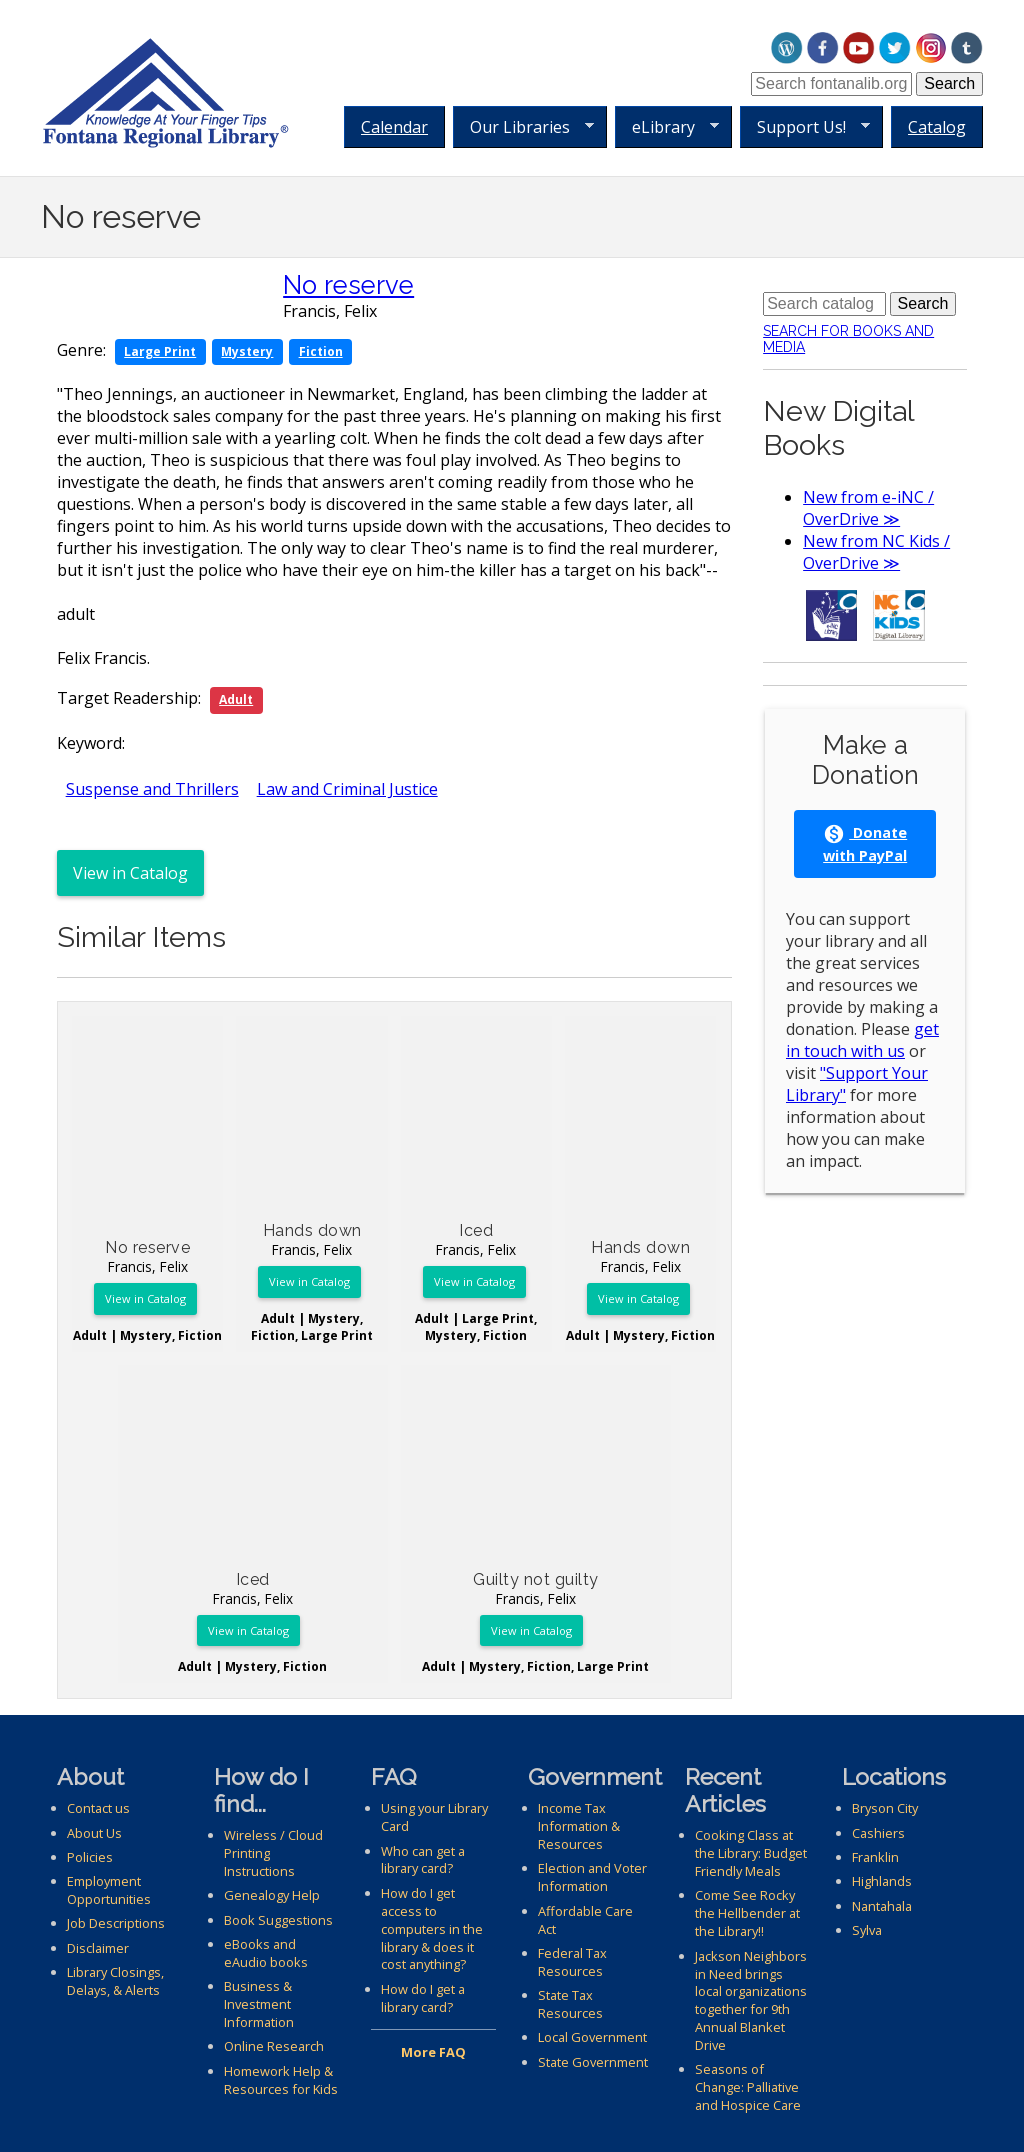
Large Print (160, 351)
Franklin (875, 1857)
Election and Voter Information (592, 1877)
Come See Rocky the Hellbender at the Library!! (747, 1913)
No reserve (348, 285)
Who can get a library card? (423, 1860)
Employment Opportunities (109, 1890)
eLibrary (667, 127)
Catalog (937, 127)
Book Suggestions (278, 1920)
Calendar (394, 127)
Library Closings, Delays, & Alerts (115, 1981)
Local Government (592, 2037)
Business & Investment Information (259, 2004)
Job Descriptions (116, 1923)
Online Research (274, 2046)
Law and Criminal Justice (347, 789)
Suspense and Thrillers (152, 789)
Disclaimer (98, 1948)
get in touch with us (862, 1040)
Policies (90, 1857)
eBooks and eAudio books (266, 1953)
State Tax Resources (570, 2004)
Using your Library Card (434, 1817)
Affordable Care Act (585, 1920)
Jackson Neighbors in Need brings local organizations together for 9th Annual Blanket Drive (751, 2001)
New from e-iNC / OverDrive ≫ (868, 508)
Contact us (98, 1808)
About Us (94, 1833)
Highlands (882, 1881)
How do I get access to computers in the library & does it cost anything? (432, 1929)
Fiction (321, 351)
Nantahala (882, 1906)
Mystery (247, 351)
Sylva (867, 1930)
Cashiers (878, 1833)
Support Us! (805, 127)
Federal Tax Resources (572, 1962)
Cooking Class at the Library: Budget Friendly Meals (751, 1853)
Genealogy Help (272, 1895)
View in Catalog (130, 873)
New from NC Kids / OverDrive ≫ (876, 552)
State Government (593, 2062)
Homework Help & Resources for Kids (281, 2080)
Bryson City (885, 1808)
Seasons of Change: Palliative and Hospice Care (748, 2087)
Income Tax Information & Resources (579, 1826)
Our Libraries (523, 127)
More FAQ (433, 2052)
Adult (236, 699)
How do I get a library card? (423, 1998)
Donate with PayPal (865, 844)
